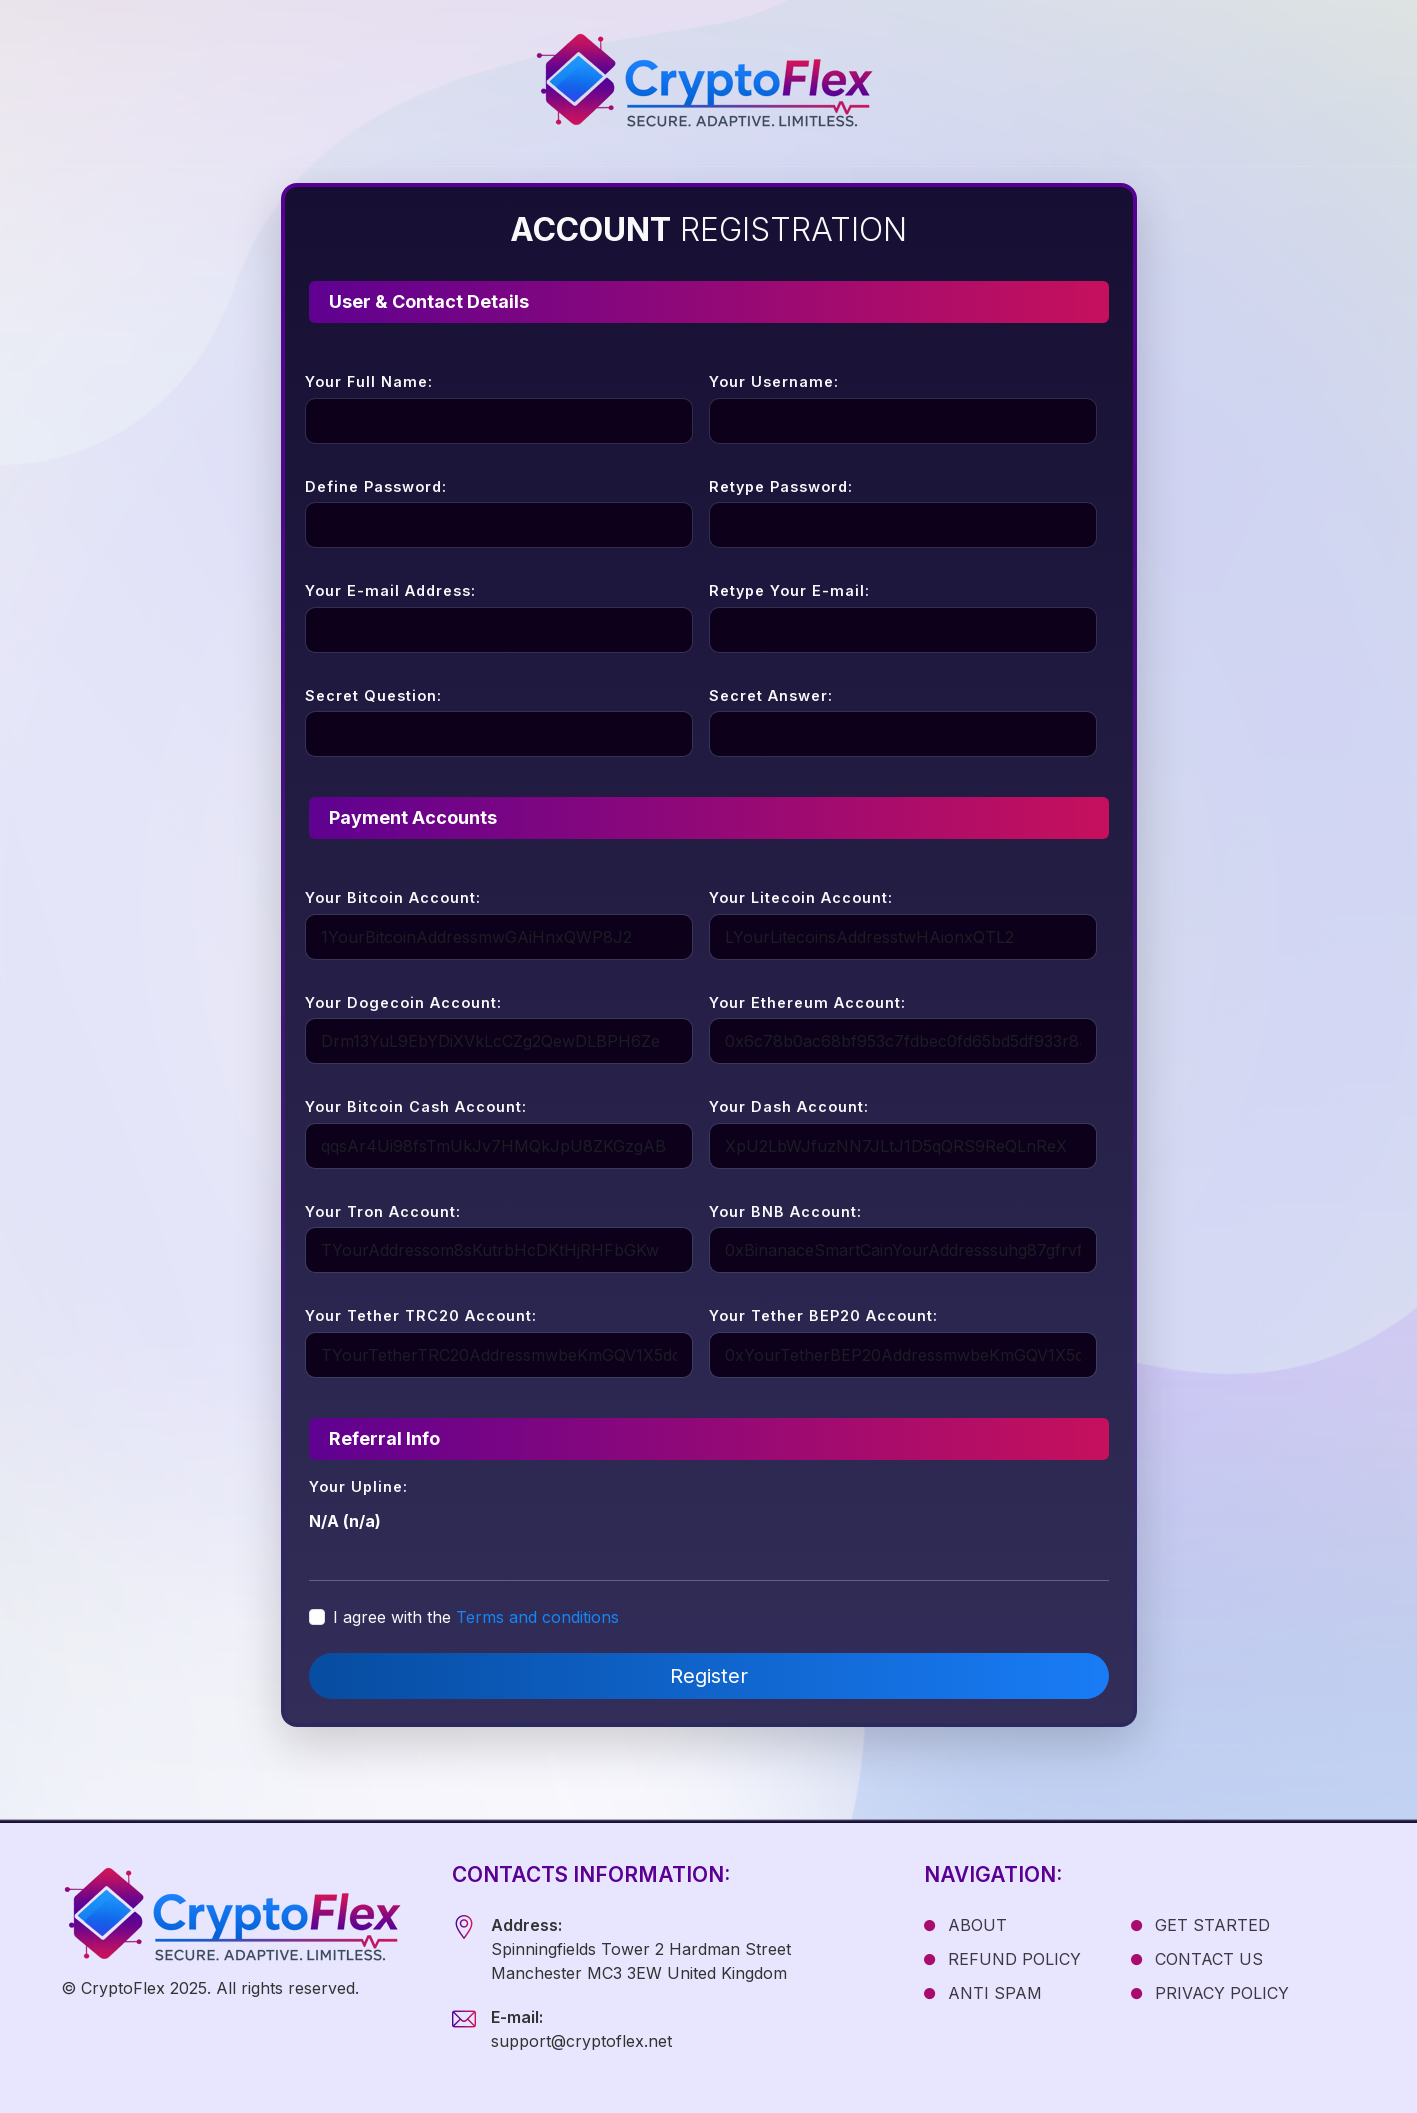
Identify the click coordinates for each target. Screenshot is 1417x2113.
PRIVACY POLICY (1210, 1993)
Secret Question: (373, 695)
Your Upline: (358, 1486)
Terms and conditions (537, 1617)
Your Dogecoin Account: (403, 1002)
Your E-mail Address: (390, 590)
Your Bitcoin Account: (393, 897)
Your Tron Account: (383, 1211)
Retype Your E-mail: (789, 590)
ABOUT (965, 1925)
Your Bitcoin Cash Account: (416, 1106)
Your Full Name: (369, 381)
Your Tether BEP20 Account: (823, 1315)
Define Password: (376, 486)
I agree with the (476, 1617)
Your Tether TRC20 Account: (421, 1315)
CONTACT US (1197, 1959)
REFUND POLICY (1002, 1959)
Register (709, 1676)
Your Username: (774, 381)
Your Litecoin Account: (801, 897)
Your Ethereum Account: (807, 1002)
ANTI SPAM (983, 1993)
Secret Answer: (771, 695)
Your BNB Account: (785, 1211)
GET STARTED (1200, 1925)
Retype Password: (781, 486)
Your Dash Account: (789, 1106)
